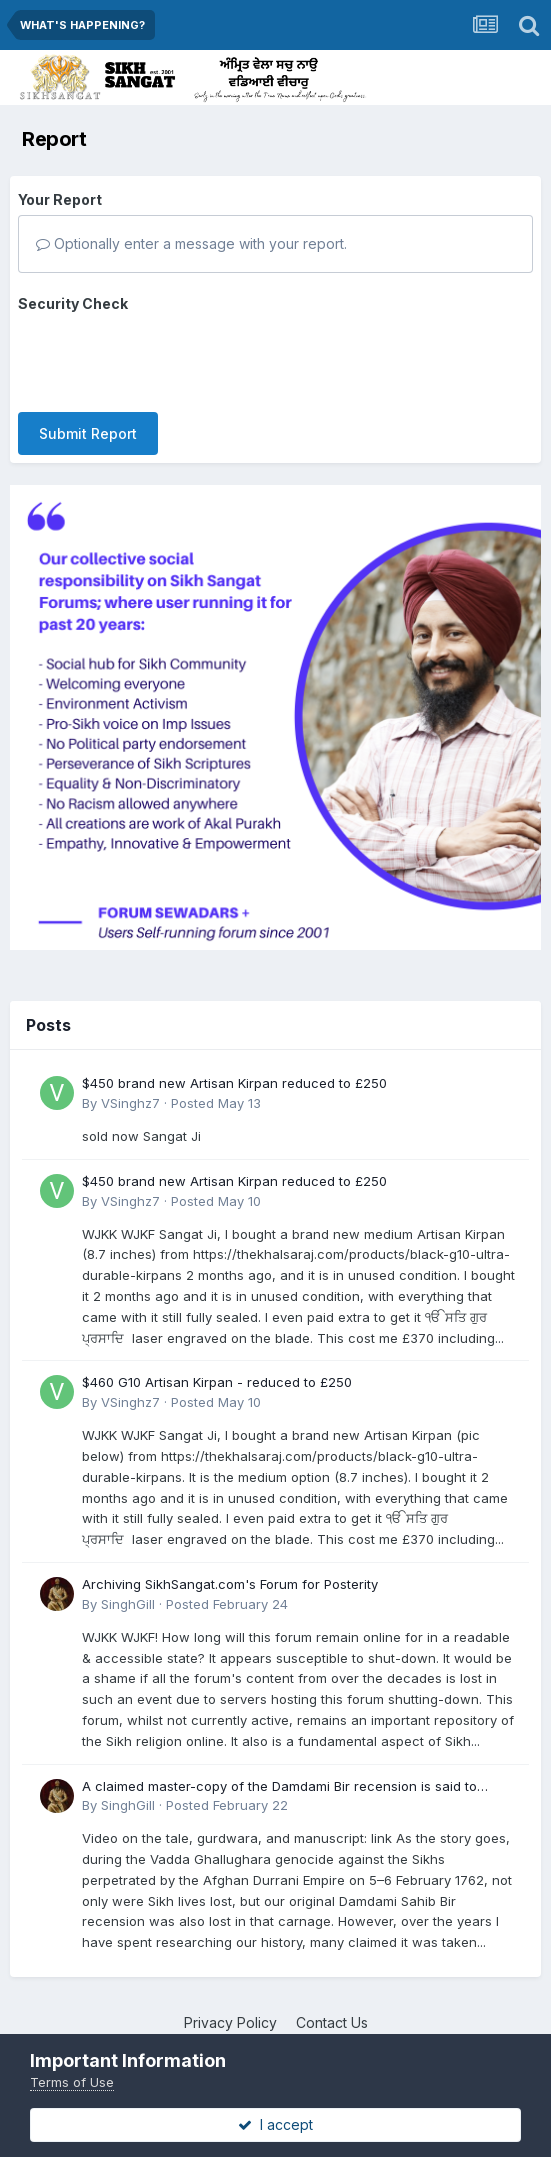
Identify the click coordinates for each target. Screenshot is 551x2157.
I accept (275, 2124)
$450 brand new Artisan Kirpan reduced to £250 (234, 1065)
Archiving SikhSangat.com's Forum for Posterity (230, 1566)
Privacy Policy (230, 2004)
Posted (216, 1085)
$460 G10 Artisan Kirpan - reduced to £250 (217, 1365)
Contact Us (332, 2004)
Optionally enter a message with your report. (191, 243)
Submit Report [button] (88, 355)
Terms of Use (72, 2082)
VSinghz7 (130, 1085)
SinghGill (128, 1586)
